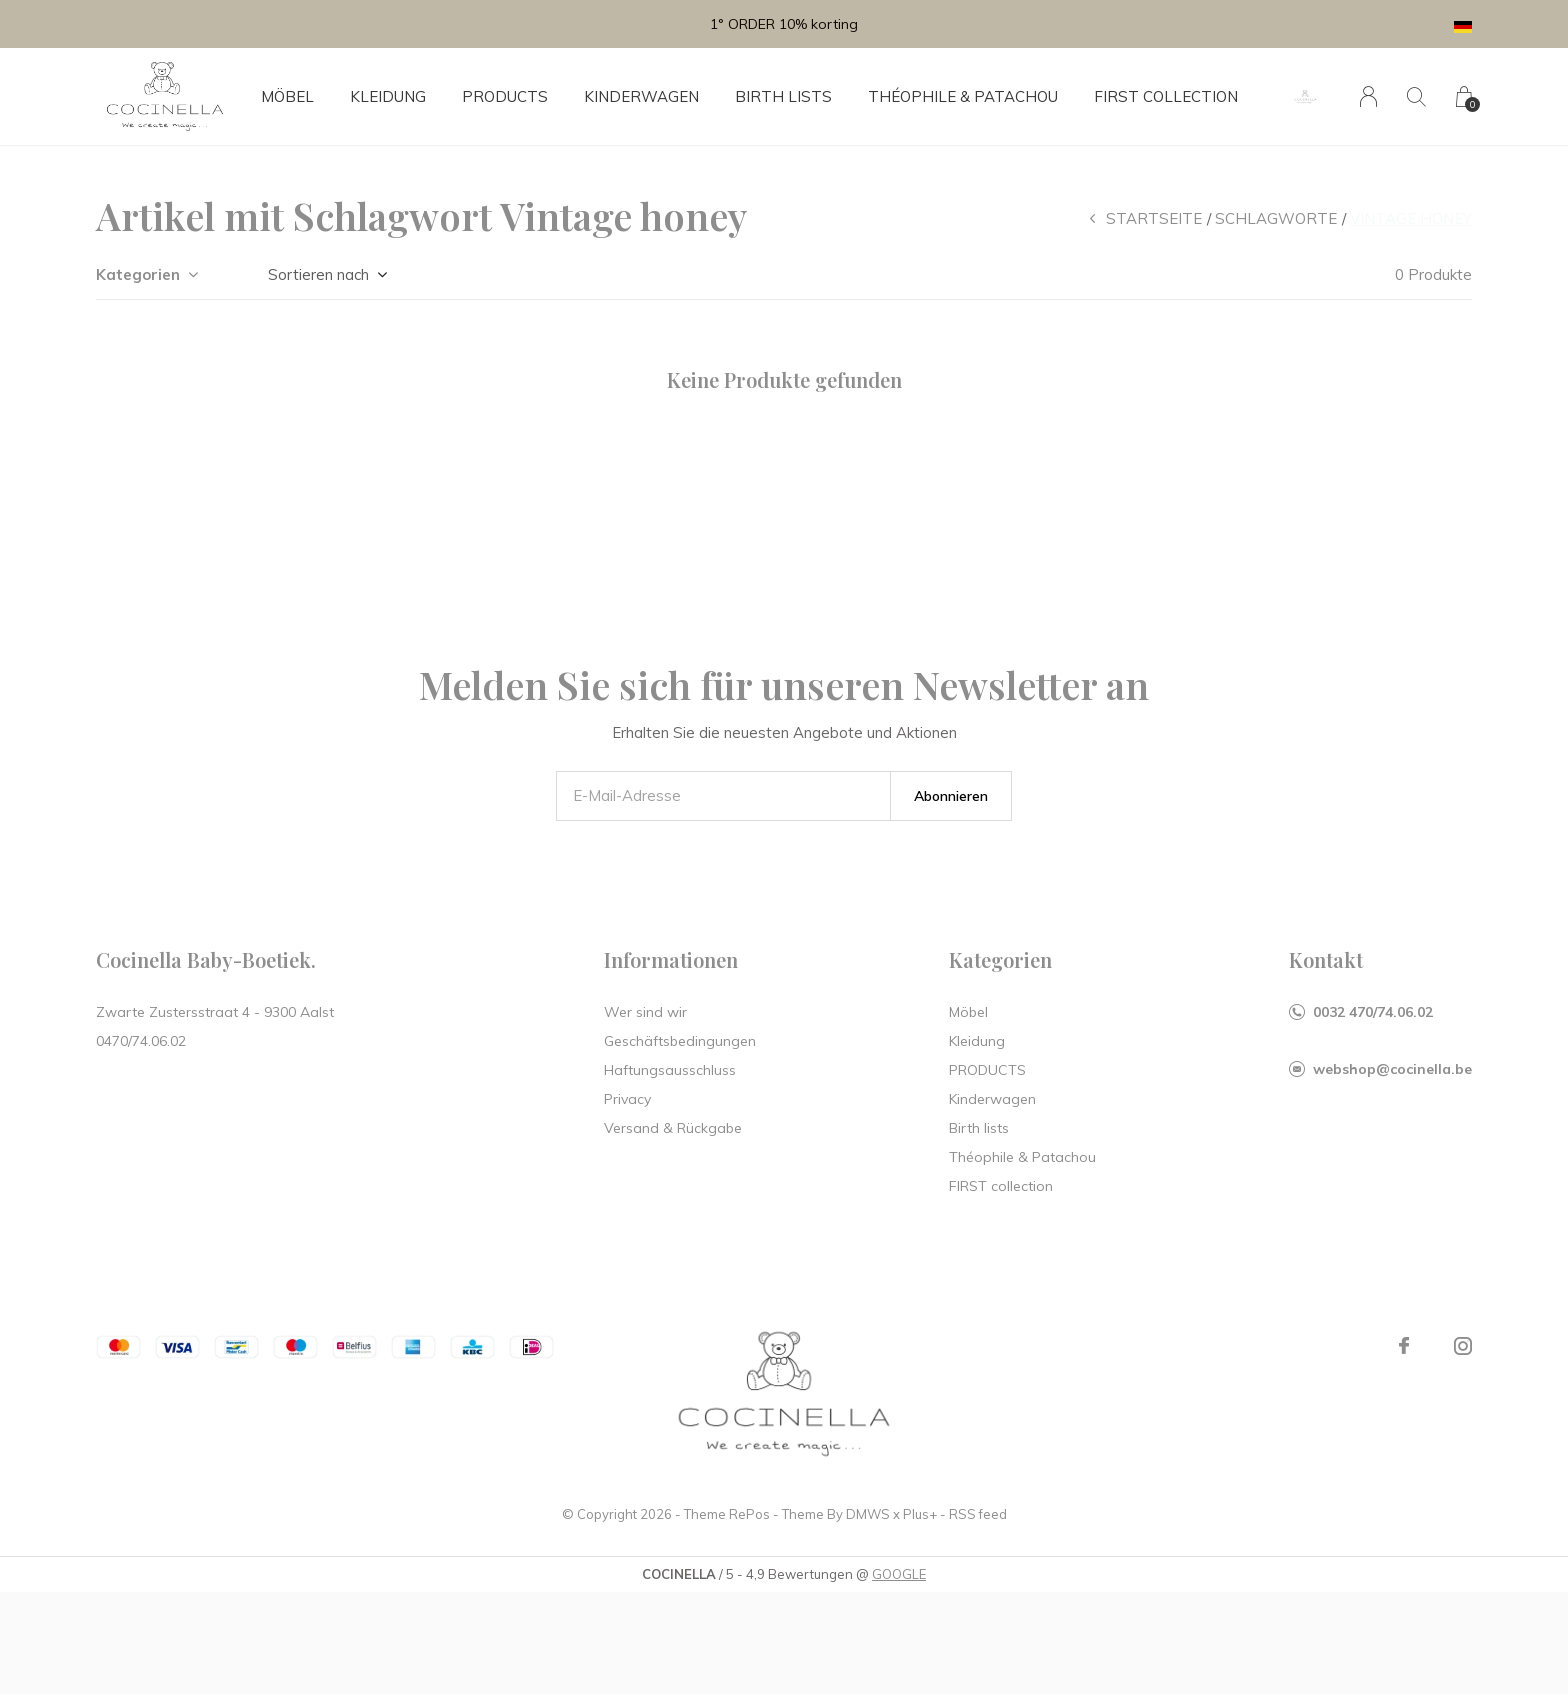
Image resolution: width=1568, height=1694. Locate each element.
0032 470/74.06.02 (1373, 1012)
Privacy (627, 1099)
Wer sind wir (645, 1012)
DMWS (868, 1514)
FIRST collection (1166, 96)
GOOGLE (899, 1574)
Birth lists (783, 96)
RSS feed (978, 1514)
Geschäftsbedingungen (680, 1041)
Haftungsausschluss (670, 1070)
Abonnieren (951, 796)
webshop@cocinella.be (1392, 1069)
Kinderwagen (641, 96)
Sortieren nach (318, 274)
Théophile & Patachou (963, 96)
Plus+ (920, 1514)
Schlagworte (1276, 218)
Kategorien (138, 274)
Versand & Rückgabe (673, 1128)
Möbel (287, 96)
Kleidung (388, 96)
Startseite (1154, 218)
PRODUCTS (505, 96)
